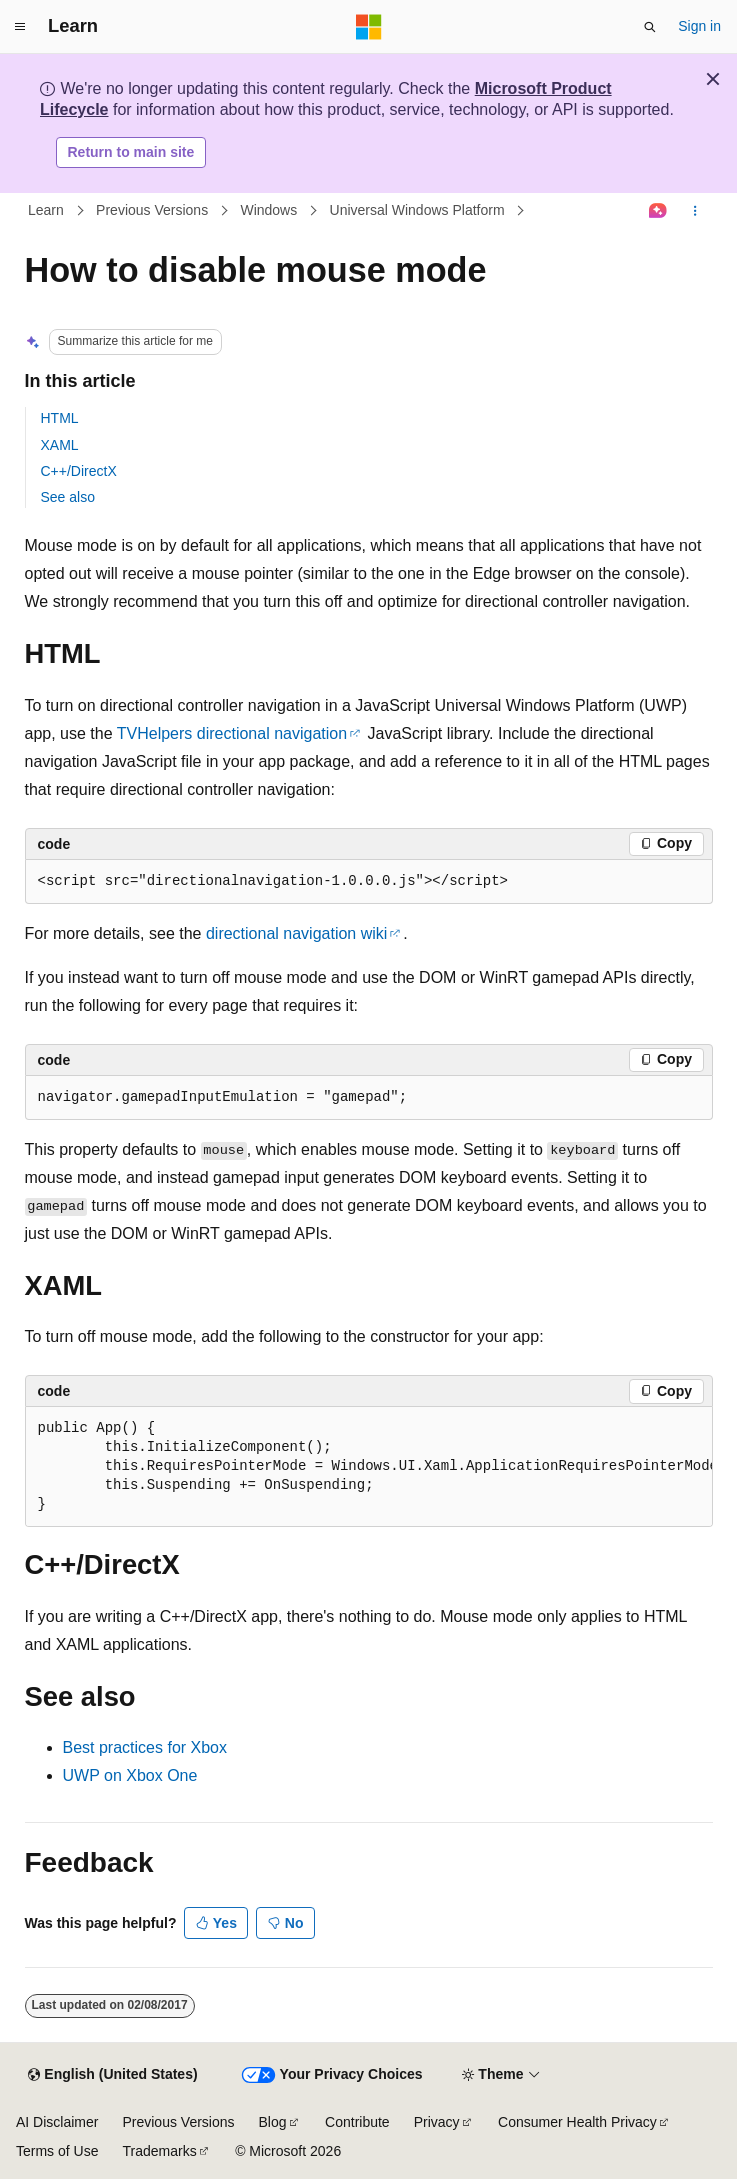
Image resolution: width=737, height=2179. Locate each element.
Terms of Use (57, 2151)
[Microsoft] (369, 27)
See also (68, 497)
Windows (268, 210)
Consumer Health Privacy (577, 2122)
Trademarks (159, 2151)
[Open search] (650, 27)
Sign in (699, 26)
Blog (273, 2122)
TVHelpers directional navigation (232, 733)
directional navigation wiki (296, 933)
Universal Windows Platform (417, 210)
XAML (60, 445)
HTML (60, 418)
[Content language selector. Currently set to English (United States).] (112, 2075)
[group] (369, 1467)
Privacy (437, 2122)
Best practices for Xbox (145, 1747)
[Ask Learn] (657, 211)
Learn (46, 210)
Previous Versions (152, 210)
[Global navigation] (20, 27)
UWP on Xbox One (130, 1775)
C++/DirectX (79, 471)
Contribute (357, 2122)
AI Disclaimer (57, 2122)
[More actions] (694, 211)
